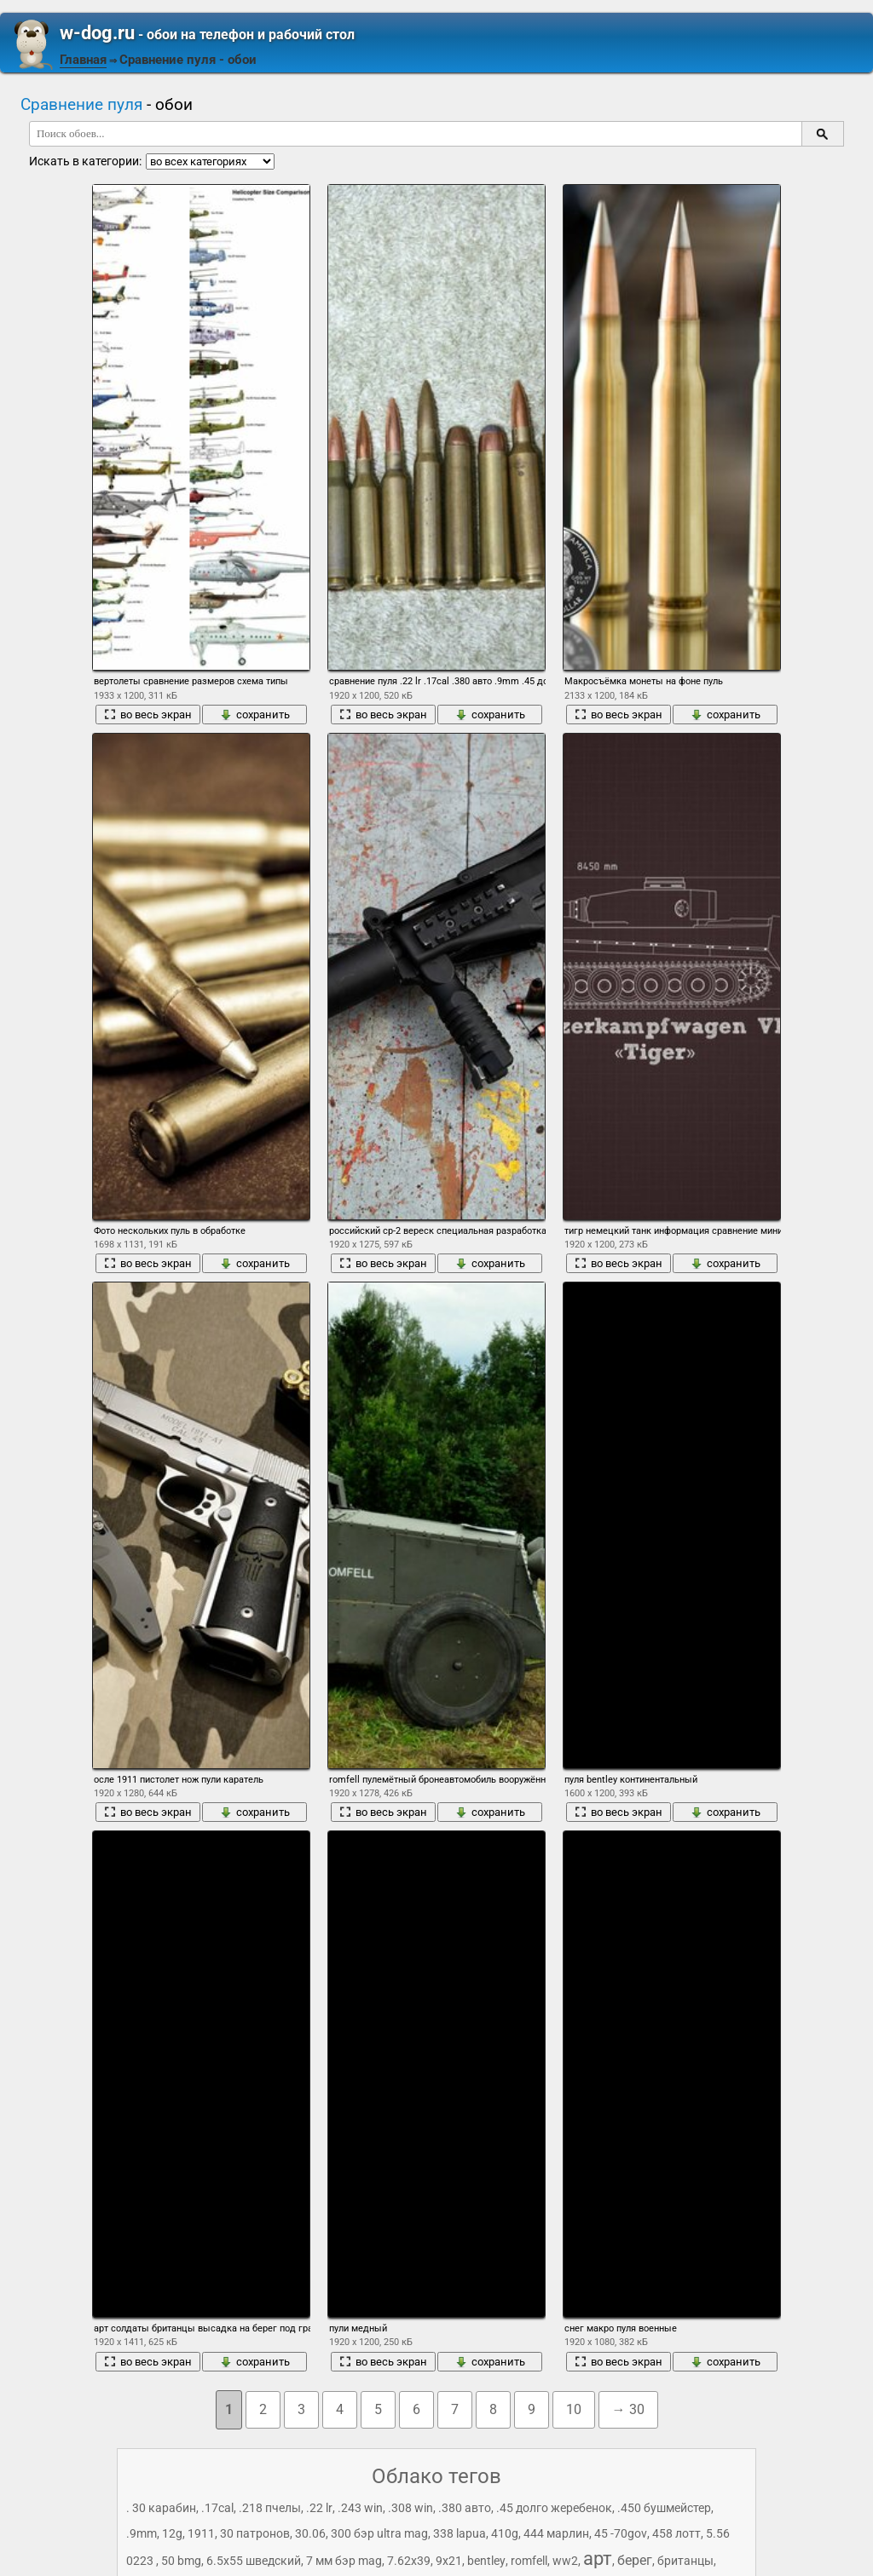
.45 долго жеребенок (554, 2508)
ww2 (565, 2560)
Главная (83, 59)
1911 (201, 2533)
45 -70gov (620, 2533)
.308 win (410, 2508)
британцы (685, 2560)
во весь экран (148, 714)
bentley (486, 2560)
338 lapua (459, 2533)
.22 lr (319, 2508)
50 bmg (181, 2560)
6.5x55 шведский (253, 2560)
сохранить (255, 714)
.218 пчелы (270, 2508)
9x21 (449, 2560)
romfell (529, 2560)
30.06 (310, 2533)
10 (573, 2409)
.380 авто (464, 2508)
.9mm (141, 2533)
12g (172, 2533)
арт (597, 2558)
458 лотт (676, 2533)
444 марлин (556, 2533)
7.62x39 (409, 2560)
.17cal (217, 2508)
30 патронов (255, 2533)
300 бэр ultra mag (379, 2533)
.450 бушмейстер (664, 2508)
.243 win (360, 2508)
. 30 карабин (161, 2508)
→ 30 (628, 2409)
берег (634, 2560)
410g (504, 2533)
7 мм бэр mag (344, 2560)
